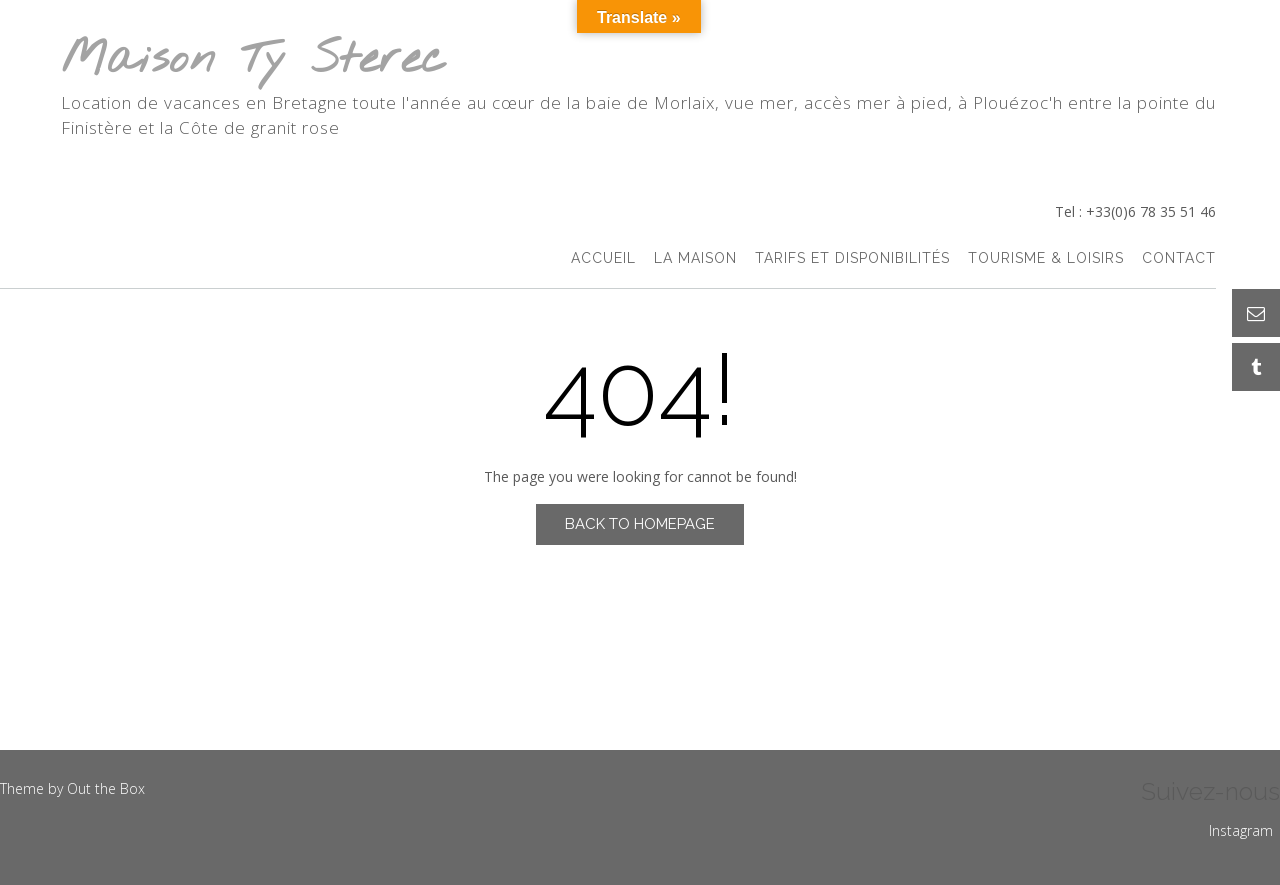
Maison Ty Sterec (254, 60)
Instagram (1241, 830)
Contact (1179, 258)
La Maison (695, 258)
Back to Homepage (640, 524)
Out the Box (106, 788)
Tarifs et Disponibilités (852, 258)
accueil (603, 258)
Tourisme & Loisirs (1046, 258)
